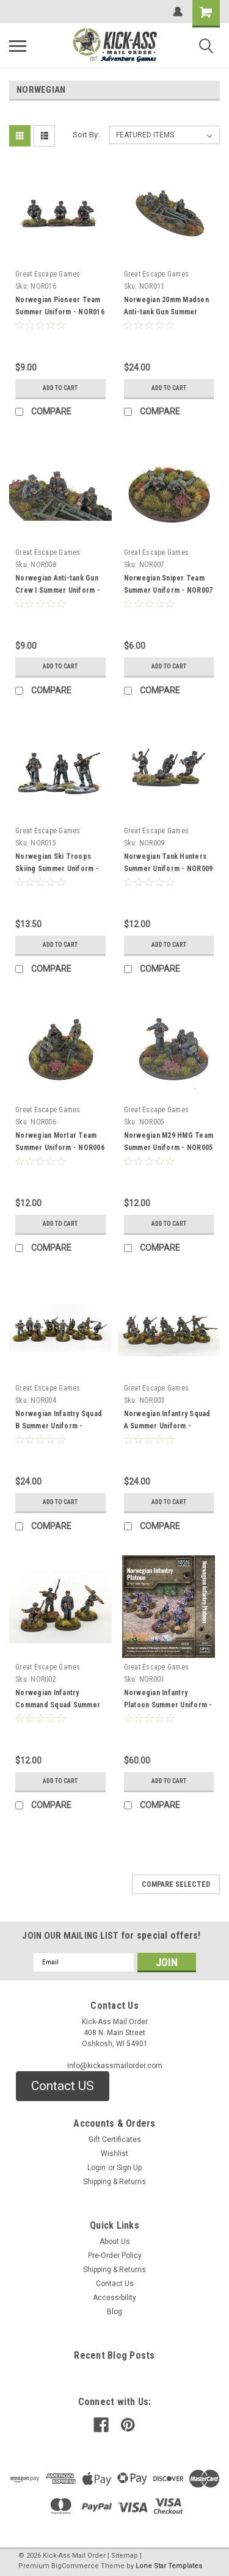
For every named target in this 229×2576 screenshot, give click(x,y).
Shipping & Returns (114, 2181)
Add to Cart (60, 388)
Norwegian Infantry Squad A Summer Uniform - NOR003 (167, 1425)
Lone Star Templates (169, 2566)
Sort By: (86, 134)
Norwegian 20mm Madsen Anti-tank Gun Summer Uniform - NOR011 (166, 311)
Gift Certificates (115, 2139)
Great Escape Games (48, 274)
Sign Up (129, 2167)
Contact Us (115, 2283)
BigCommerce (75, 2566)
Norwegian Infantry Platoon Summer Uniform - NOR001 (168, 1704)
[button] (62, 2086)
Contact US (62, 2086)
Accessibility (114, 2297)
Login (96, 2167)
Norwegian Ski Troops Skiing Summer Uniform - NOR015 (57, 868)
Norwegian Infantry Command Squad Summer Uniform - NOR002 (57, 1704)
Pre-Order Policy (115, 2255)
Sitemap (124, 2556)
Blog (114, 2311)
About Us (115, 2241)
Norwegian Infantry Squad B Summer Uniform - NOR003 (58, 1425)
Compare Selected (176, 1884)
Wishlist (114, 2153)
